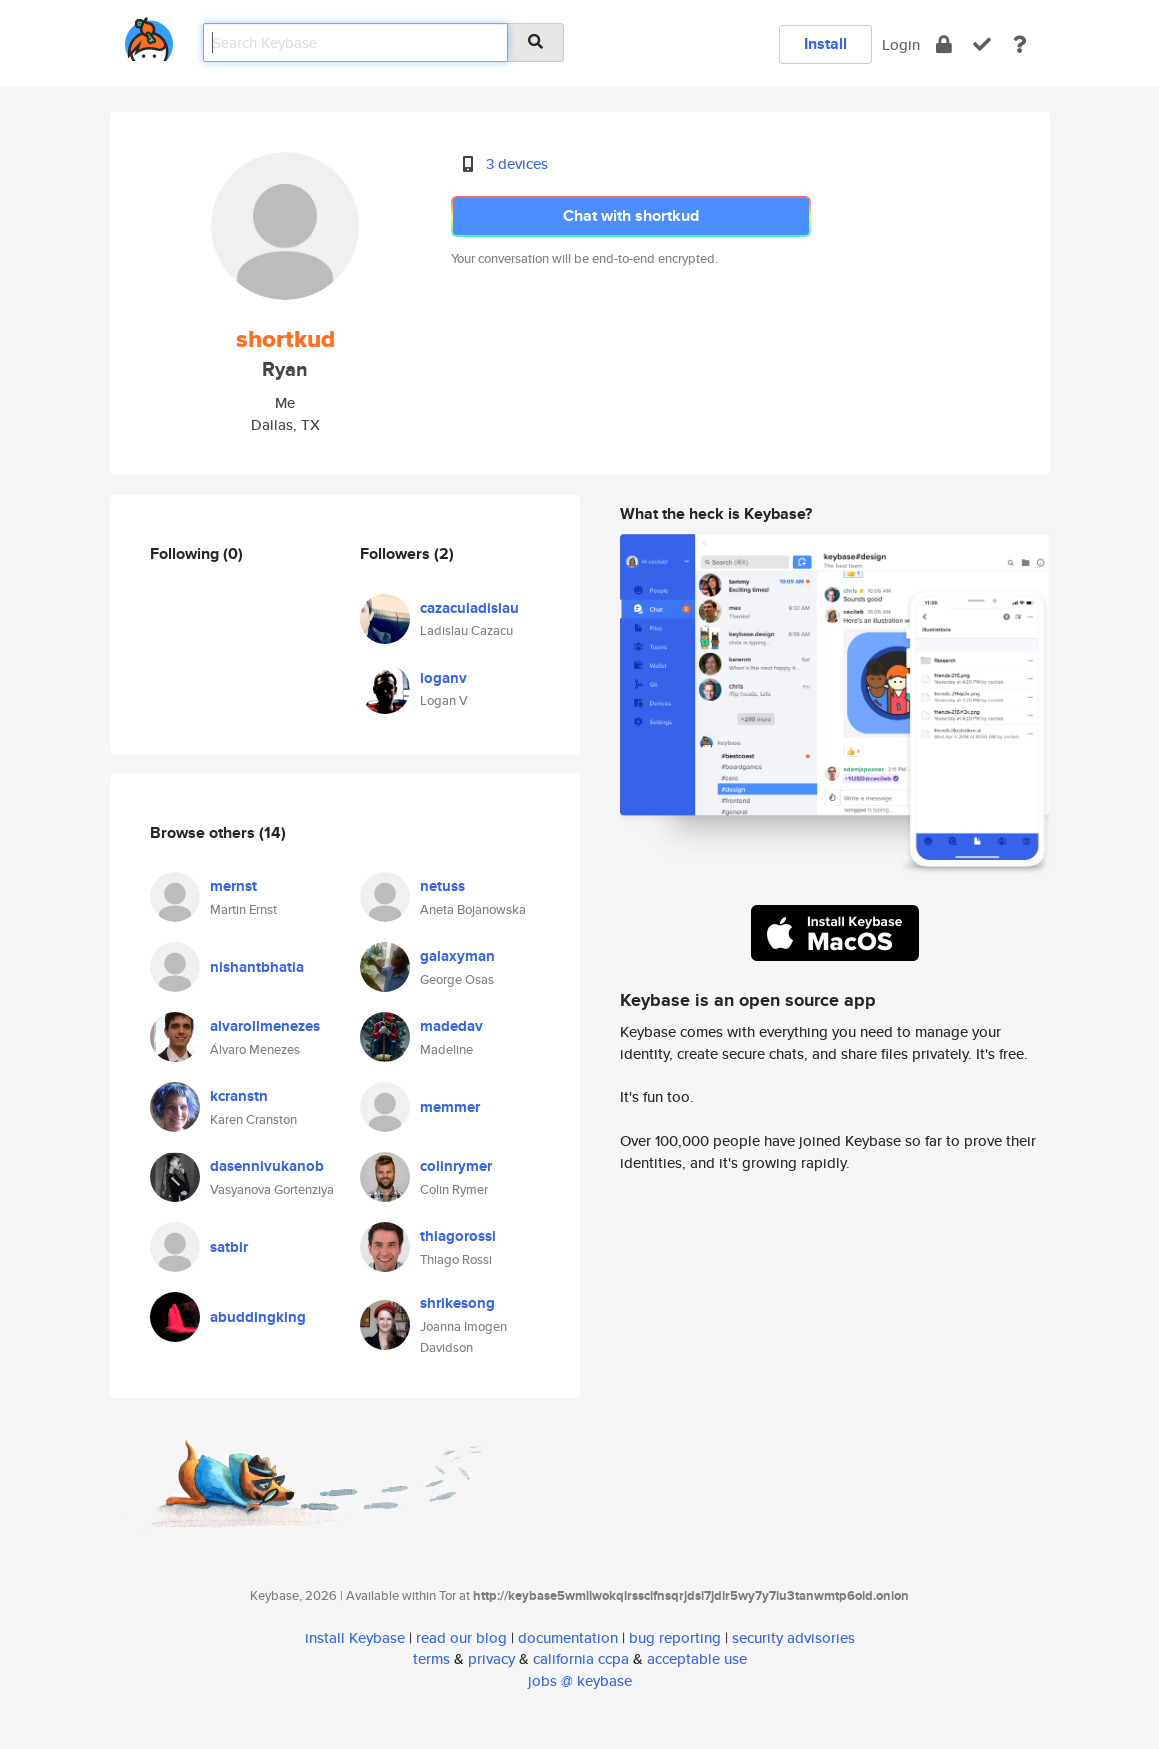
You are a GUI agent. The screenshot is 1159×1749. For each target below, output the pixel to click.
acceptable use (697, 1658)
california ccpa (581, 1658)
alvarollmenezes (265, 1026)
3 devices (517, 163)
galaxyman (457, 956)
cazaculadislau (469, 608)
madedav (451, 1026)
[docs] (1020, 44)
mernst (233, 886)
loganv (443, 678)
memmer (450, 1107)
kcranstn (239, 1096)
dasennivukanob (267, 1166)
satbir (229, 1247)
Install (825, 43)
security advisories (793, 1637)
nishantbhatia (257, 967)
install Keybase (355, 1637)
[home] (149, 35)
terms (431, 1658)
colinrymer (456, 1166)
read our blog (461, 1637)
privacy (491, 1658)
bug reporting (675, 1637)
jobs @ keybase (580, 1680)
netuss (442, 886)
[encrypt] (944, 44)
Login (901, 44)
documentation (568, 1637)
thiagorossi (458, 1236)
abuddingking (258, 1317)
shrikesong (457, 1303)
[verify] (982, 44)
